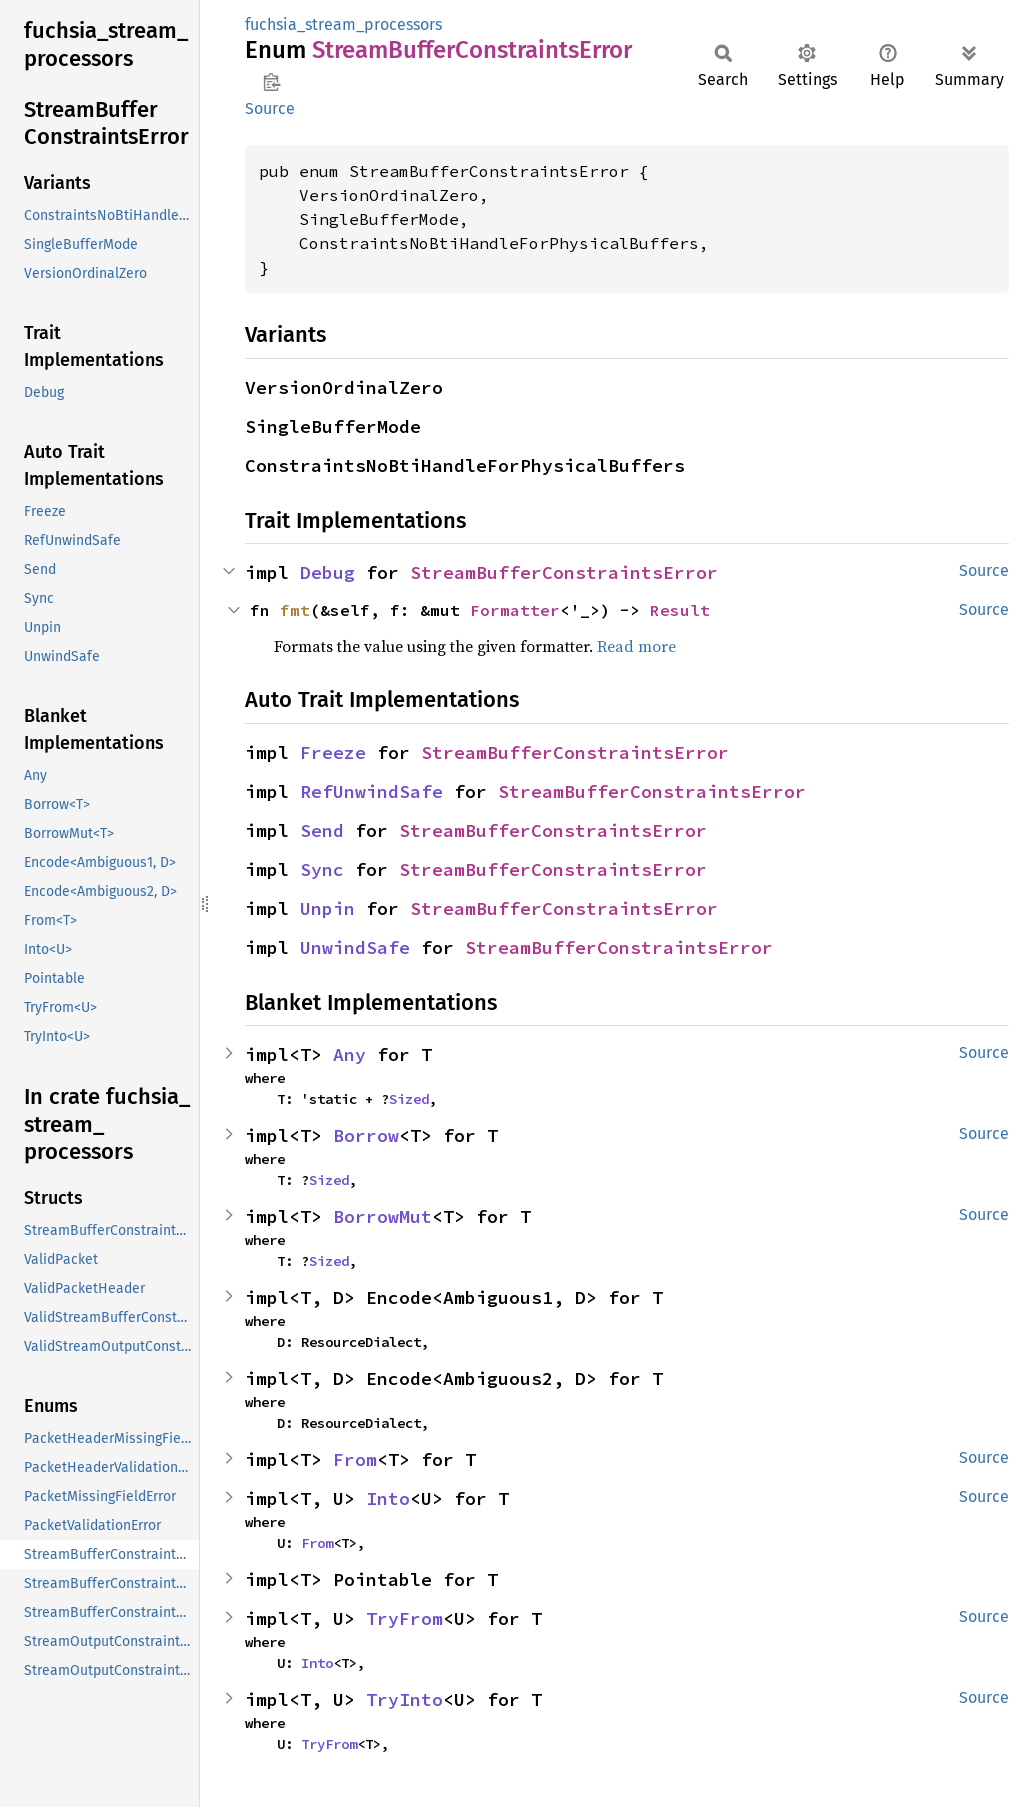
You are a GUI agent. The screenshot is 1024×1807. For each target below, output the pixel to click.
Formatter (515, 610)
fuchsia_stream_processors (343, 24)
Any (349, 1054)
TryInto (404, 1699)
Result (680, 610)
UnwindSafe (355, 947)
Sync (322, 869)
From (355, 1459)
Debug (327, 572)
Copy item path (271, 82)
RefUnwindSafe (371, 791)
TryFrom (404, 1618)
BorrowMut (382, 1216)
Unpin (327, 908)
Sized (409, 1099)
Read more (636, 646)
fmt (295, 610)
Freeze (333, 752)
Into (388, 1498)
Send (322, 830)
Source (270, 108)
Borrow (366, 1135)
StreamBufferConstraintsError (564, 572)
